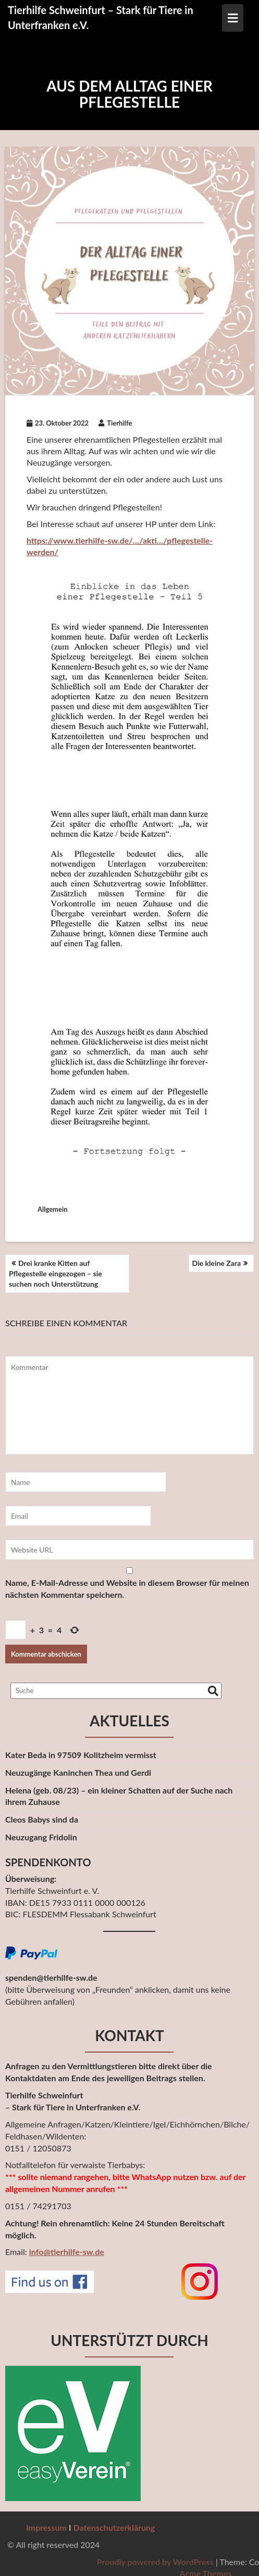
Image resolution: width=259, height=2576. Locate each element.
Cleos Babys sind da (41, 1819)
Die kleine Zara (216, 1263)
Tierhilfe (115, 423)
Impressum (46, 2527)
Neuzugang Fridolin (41, 1837)
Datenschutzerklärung (114, 2527)
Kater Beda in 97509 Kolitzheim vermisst (80, 1755)
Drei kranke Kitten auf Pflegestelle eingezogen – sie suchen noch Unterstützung (55, 1273)
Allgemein (53, 1209)
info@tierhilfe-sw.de (66, 2252)
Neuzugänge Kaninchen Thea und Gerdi (78, 1772)
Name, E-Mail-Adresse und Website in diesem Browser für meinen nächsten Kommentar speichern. (127, 1588)
